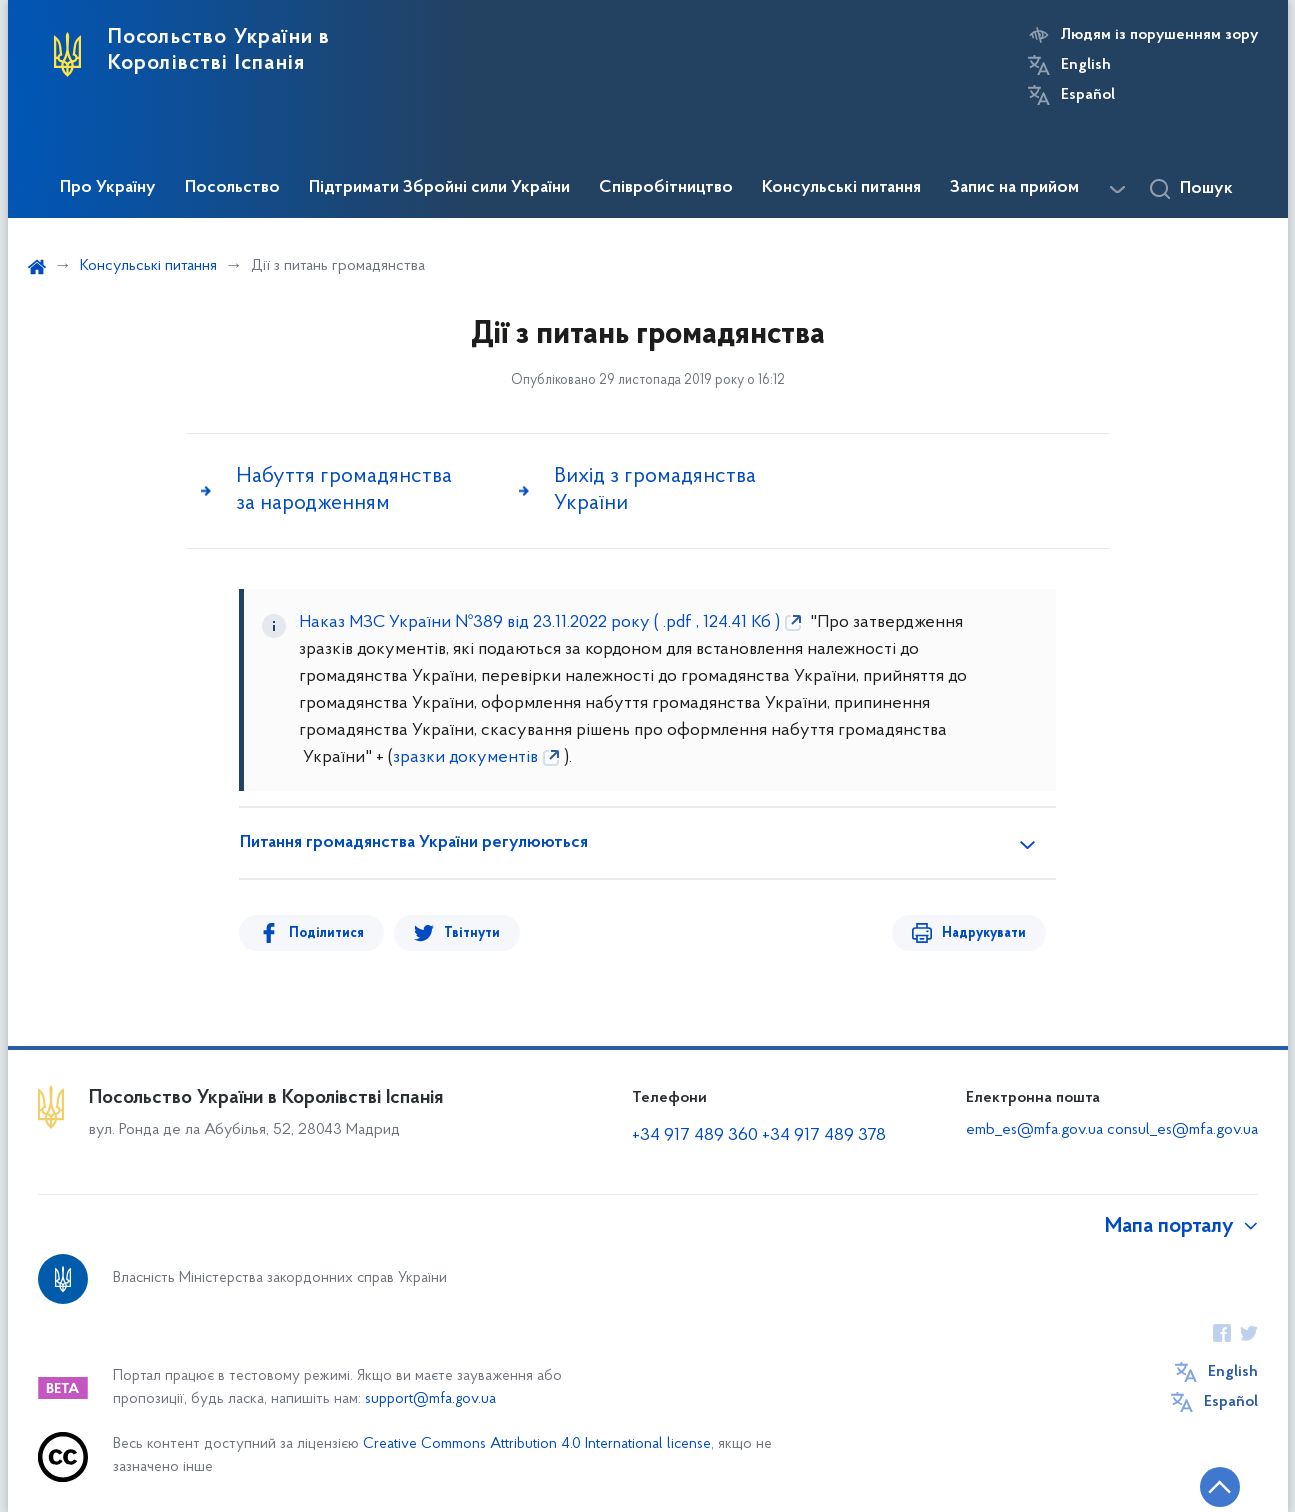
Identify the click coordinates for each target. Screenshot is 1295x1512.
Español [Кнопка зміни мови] (1088, 95)
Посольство (232, 188)
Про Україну (108, 188)
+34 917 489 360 (697, 1135)
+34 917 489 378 (824, 1135)
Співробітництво (666, 188)
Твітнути (472, 933)
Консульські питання (841, 188)
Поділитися (326, 933)
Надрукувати (984, 933)
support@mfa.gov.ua (430, 1399)
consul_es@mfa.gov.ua (1182, 1130)
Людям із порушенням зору (1159, 35)
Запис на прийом (1014, 188)
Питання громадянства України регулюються (414, 843)
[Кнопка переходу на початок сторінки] (1220, 1487)
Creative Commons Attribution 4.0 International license (537, 1444)
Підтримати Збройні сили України (439, 188)
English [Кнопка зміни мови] (1086, 65)
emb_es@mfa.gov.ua (1034, 1130)
